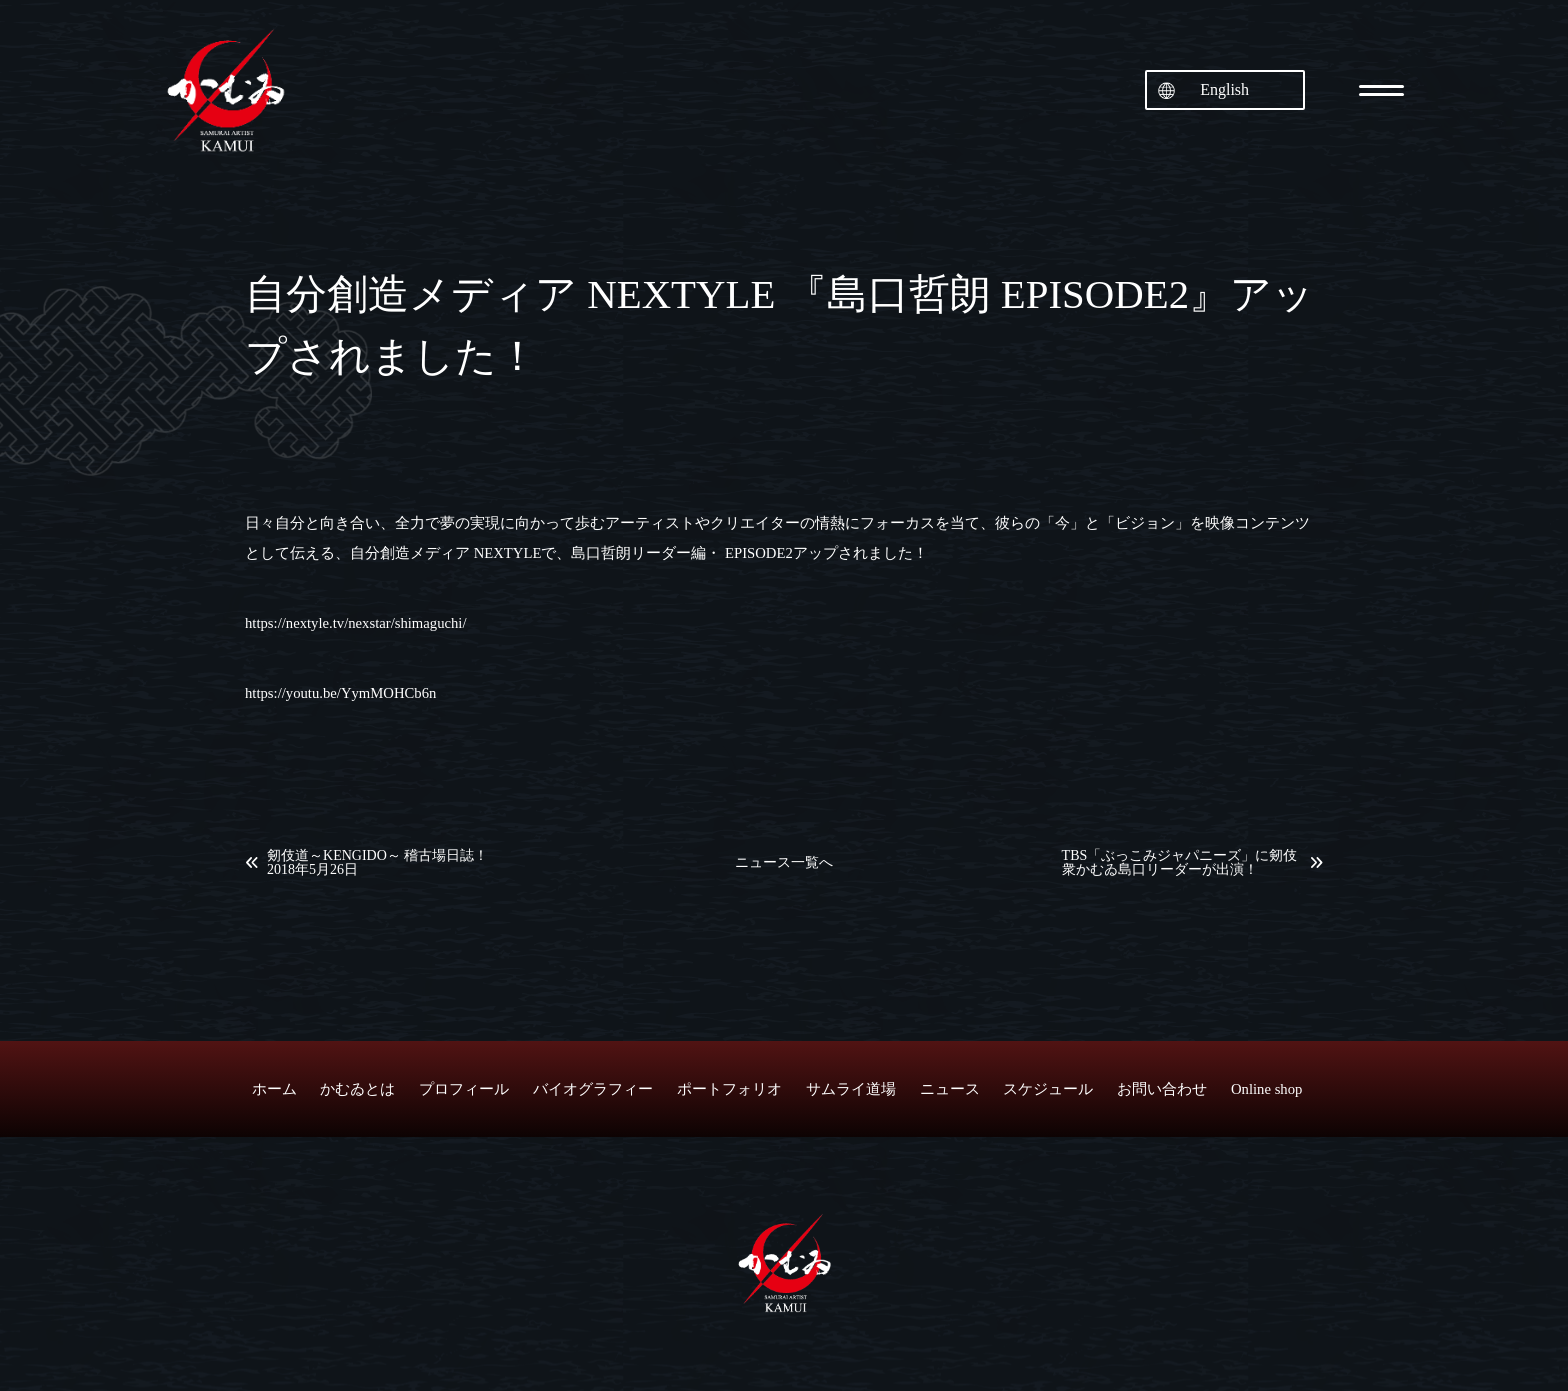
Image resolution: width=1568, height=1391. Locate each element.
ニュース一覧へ (784, 863)
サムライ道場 (851, 1089)
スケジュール (1048, 1089)
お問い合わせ (1162, 1089)
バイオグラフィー (593, 1089)
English (1224, 89)
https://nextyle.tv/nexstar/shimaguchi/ (356, 623)
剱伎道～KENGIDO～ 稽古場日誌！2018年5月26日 (377, 863)
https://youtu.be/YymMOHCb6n (340, 693)
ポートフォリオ (729, 1089)
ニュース (950, 1089)
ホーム (274, 1089)
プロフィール (464, 1089)
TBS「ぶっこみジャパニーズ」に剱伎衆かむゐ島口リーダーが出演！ (1180, 863)
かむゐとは (357, 1089)
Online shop (1266, 1089)
